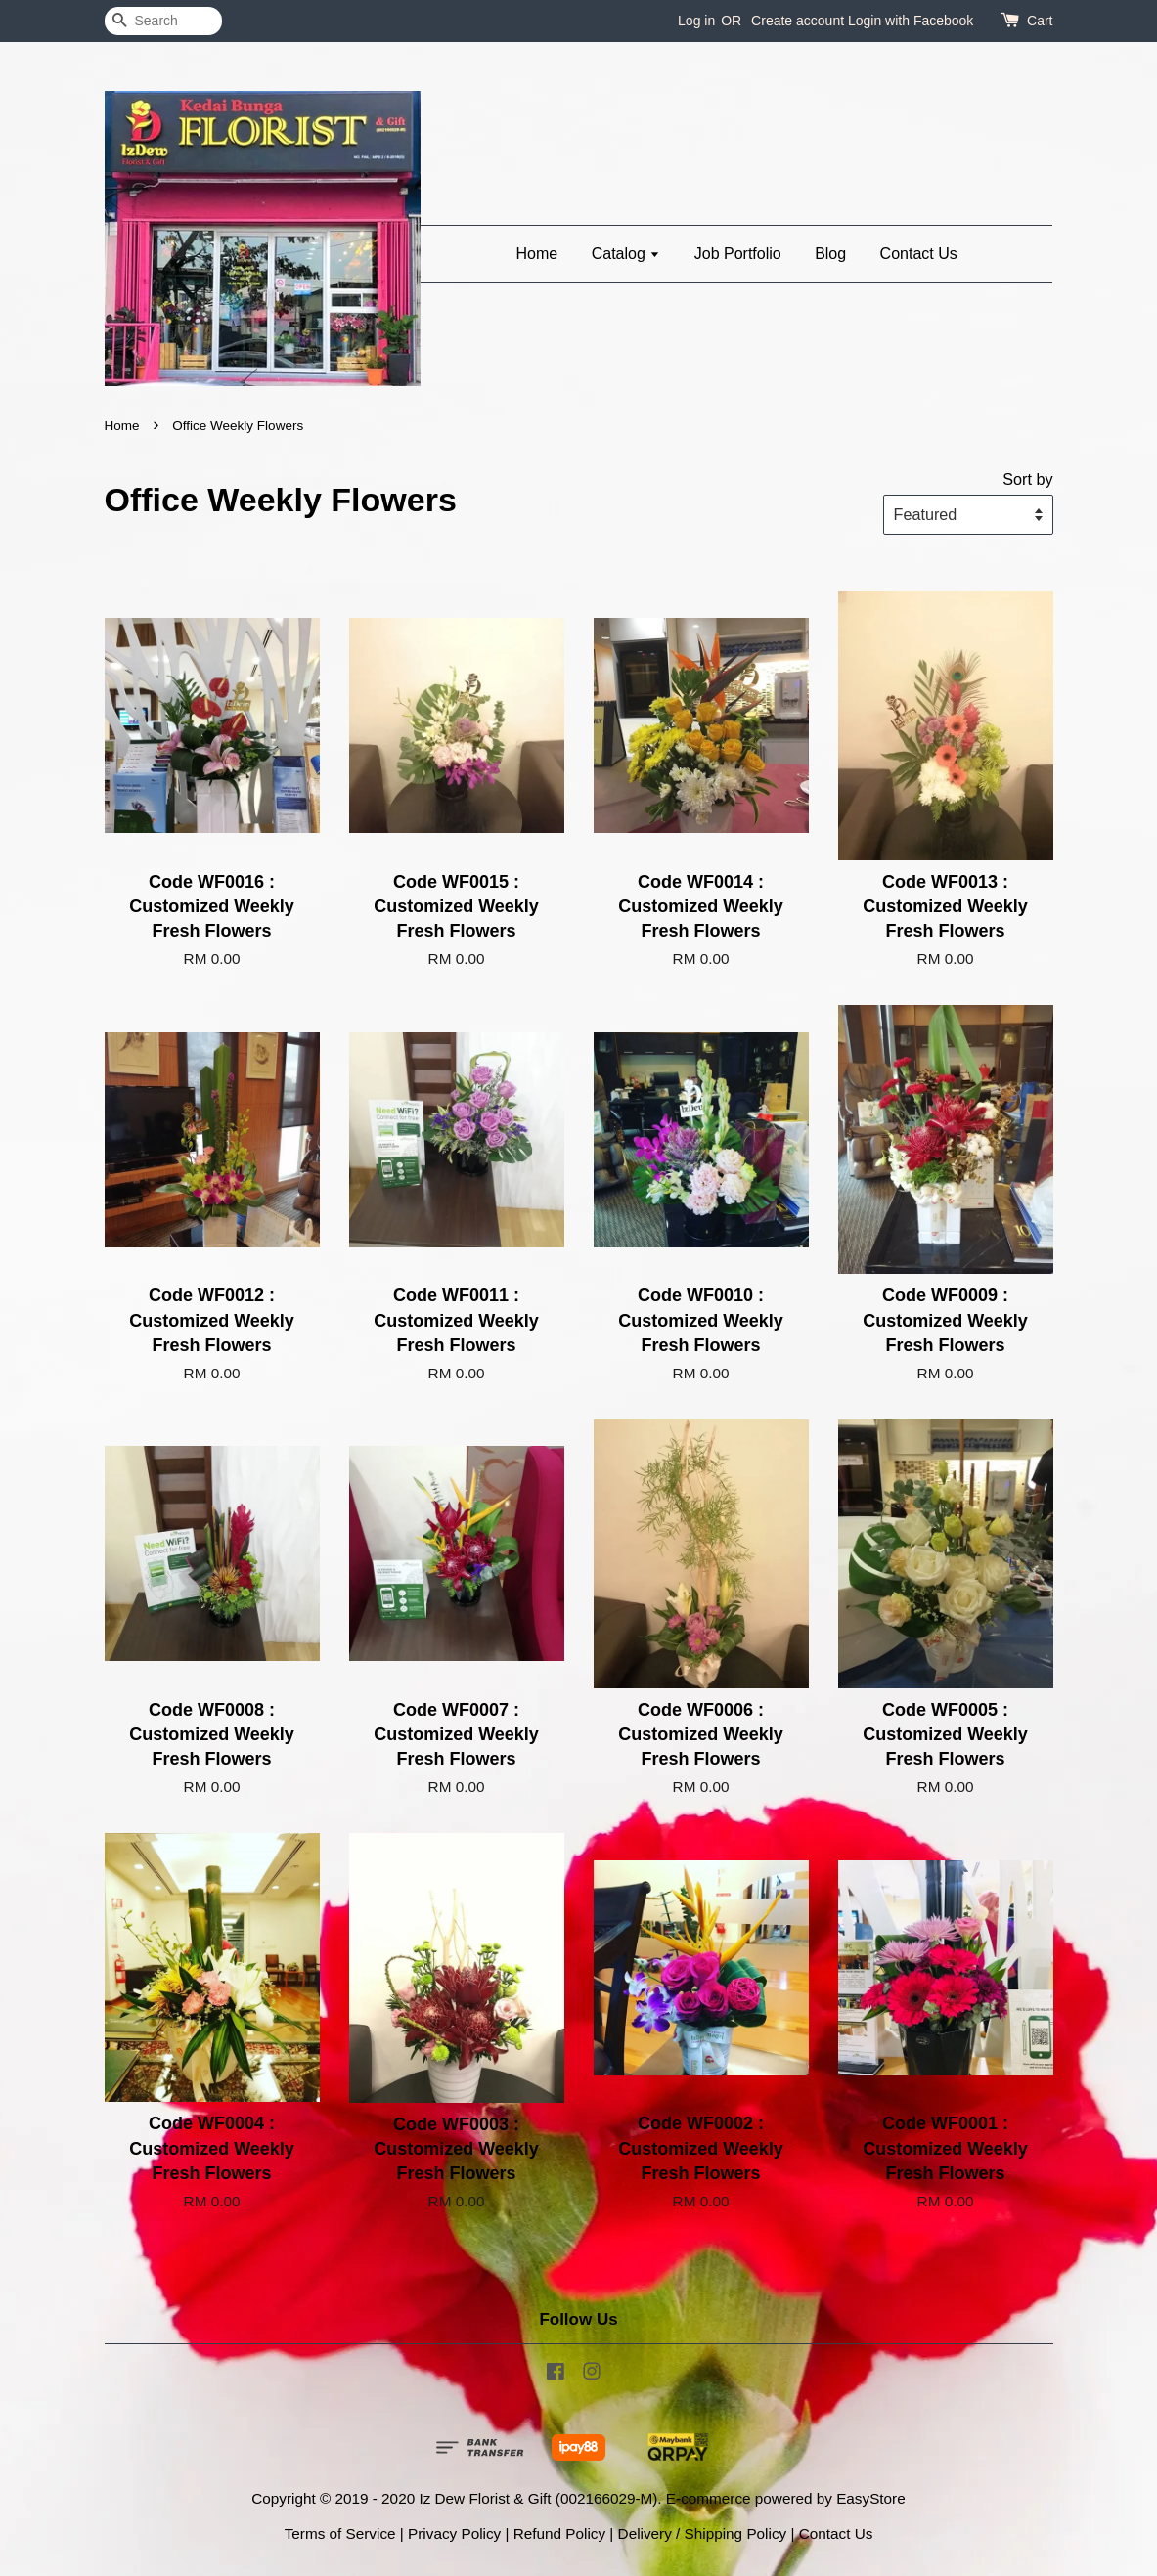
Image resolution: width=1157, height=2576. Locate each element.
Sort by (1027, 479)
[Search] (163, 21)
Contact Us (918, 253)
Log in (696, 20)
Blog (830, 253)
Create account (797, 20)
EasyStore (871, 2498)
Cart (1039, 20)
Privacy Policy (454, 2533)
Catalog (626, 253)
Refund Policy (559, 2533)
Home (537, 253)
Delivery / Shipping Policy (702, 2533)
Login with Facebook (910, 20)
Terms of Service (340, 2533)
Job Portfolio (737, 253)
